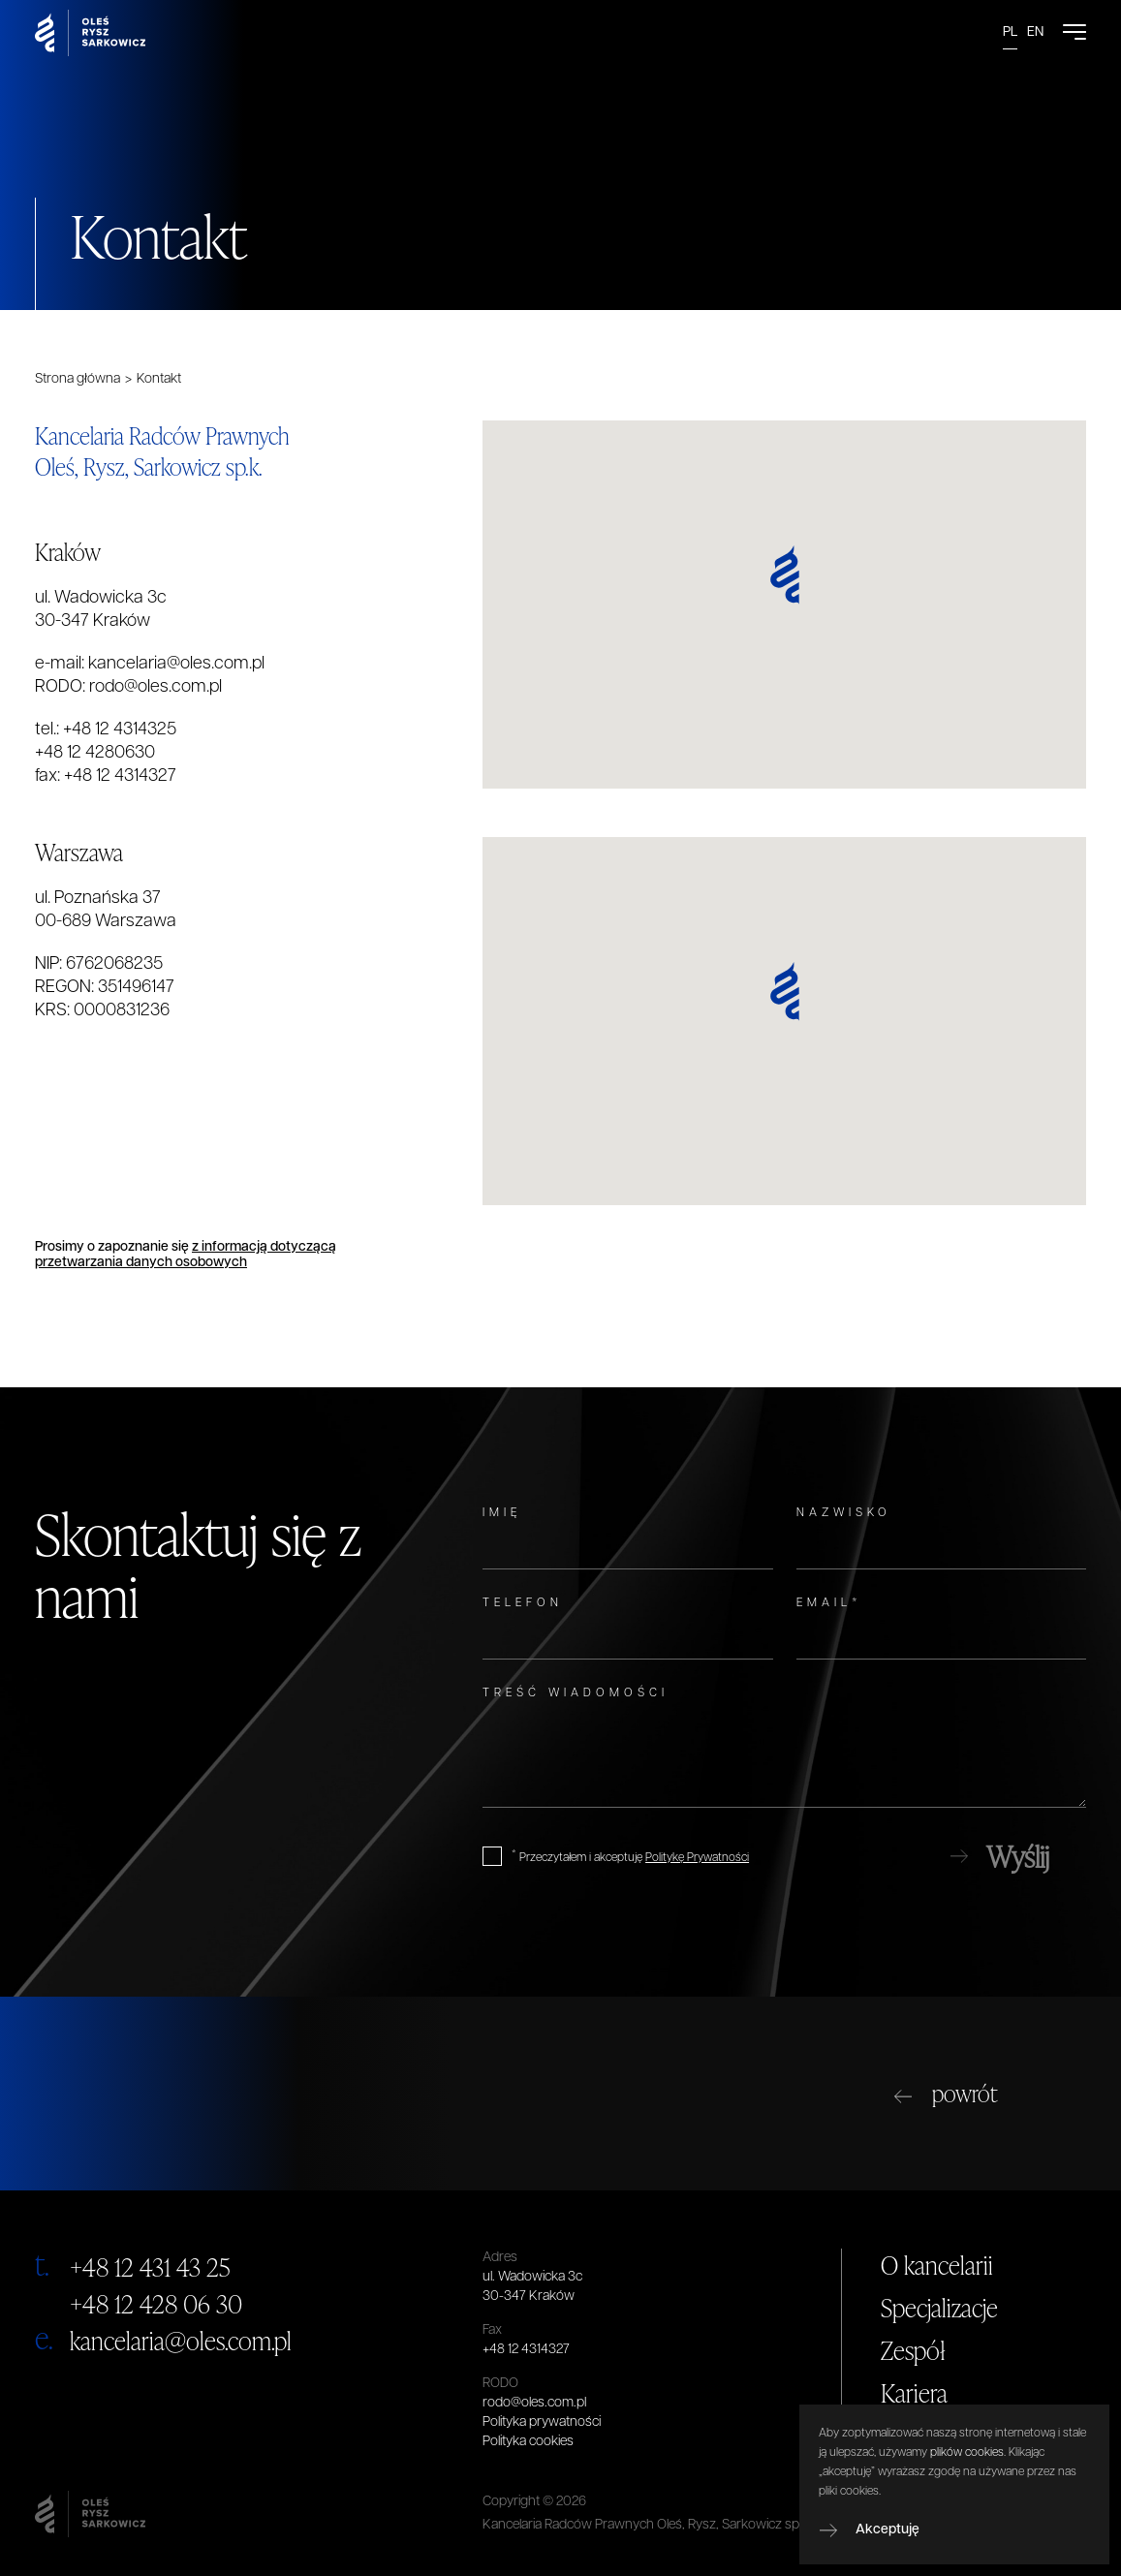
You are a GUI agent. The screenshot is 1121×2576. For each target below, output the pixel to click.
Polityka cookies (528, 2442)
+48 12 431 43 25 (150, 2267)
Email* (829, 1603)
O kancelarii (937, 2265)
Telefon (523, 1603)
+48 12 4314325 (119, 730)
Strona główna (77, 379)
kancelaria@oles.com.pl (176, 664)
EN (1035, 32)
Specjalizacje (939, 2307)
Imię (502, 1513)
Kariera (914, 2392)
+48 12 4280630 (95, 753)
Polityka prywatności (542, 2422)
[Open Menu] (1074, 33)
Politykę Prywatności (697, 1858)
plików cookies (967, 2453)
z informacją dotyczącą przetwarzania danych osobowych (185, 1255)
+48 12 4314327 (120, 776)
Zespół (913, 2350)
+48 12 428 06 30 (156, 2303)
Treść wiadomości (576, 1693)
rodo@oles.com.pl (155, 687)
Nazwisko (843, 1513)
